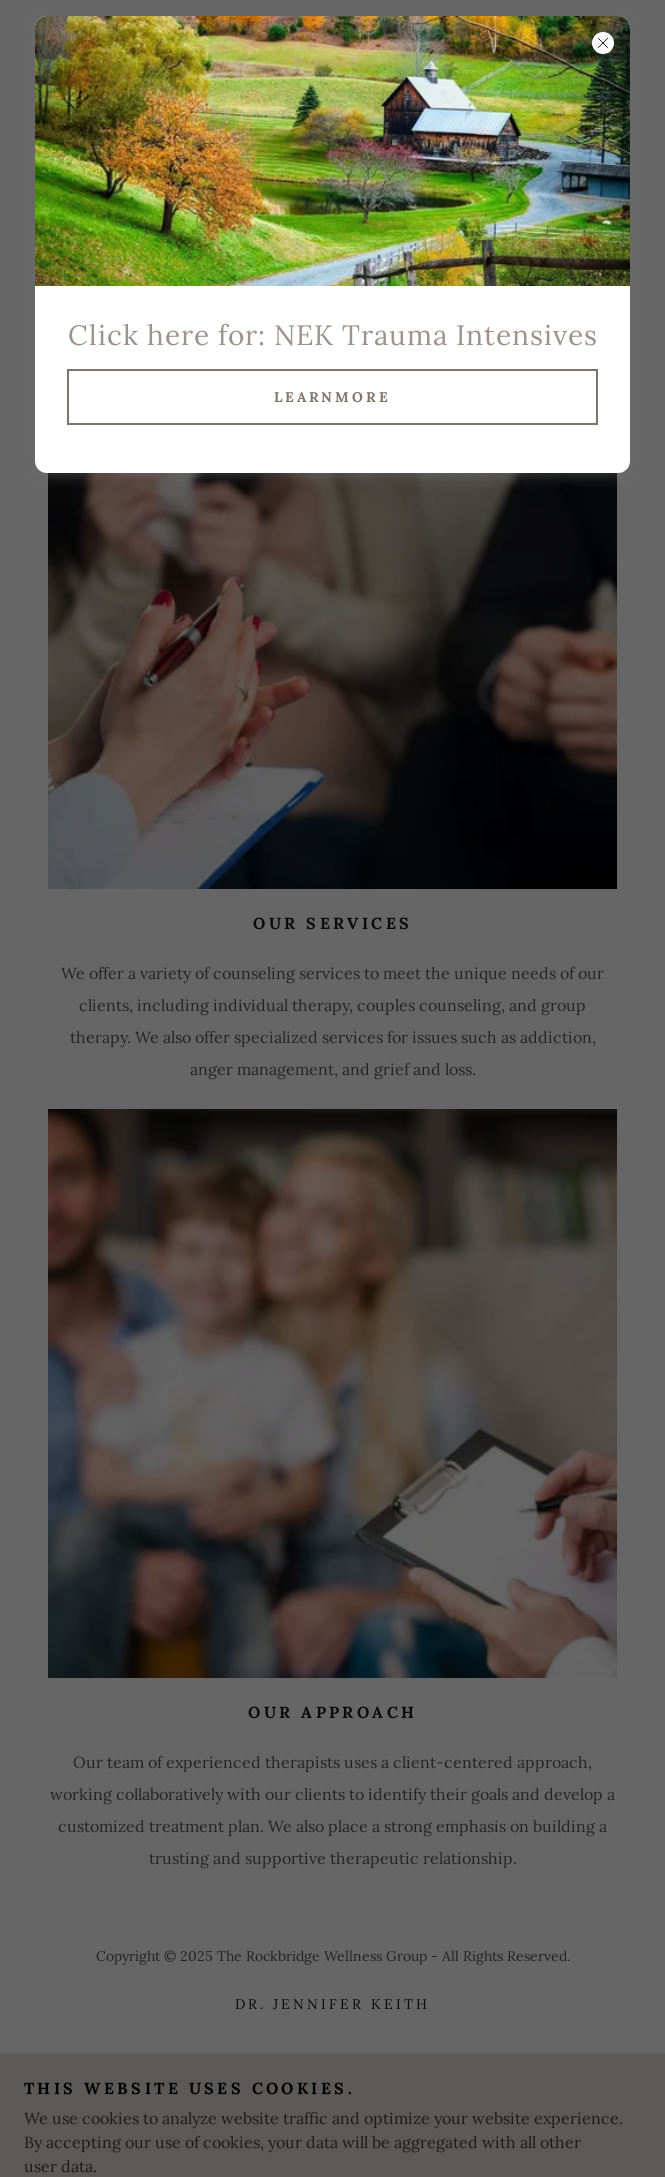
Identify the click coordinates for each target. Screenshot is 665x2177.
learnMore (333, 397)
